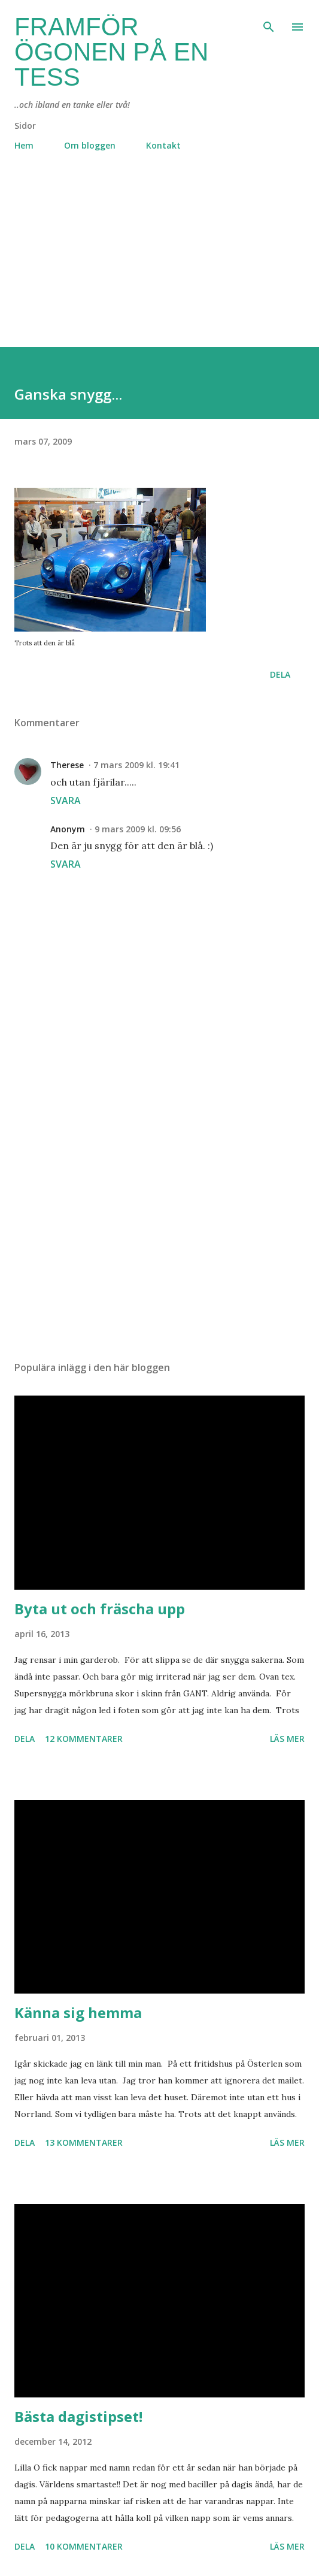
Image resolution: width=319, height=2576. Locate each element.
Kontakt (163, 145)
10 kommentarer (84, 2546)
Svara (65, 800)
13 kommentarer (84, 2142)
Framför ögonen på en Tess (111, 52)
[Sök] (269, 21)
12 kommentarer (84, 1738)
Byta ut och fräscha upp (99, 1608)
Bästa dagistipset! (78, 2416)
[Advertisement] (159, 263)
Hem (24, 145)
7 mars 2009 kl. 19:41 (136, 765)
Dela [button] (280, 674)
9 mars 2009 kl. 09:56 (138, 829)
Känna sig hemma (78, 2012)
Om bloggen (90, 145)
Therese (67, 765)
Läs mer (287, 1738)
